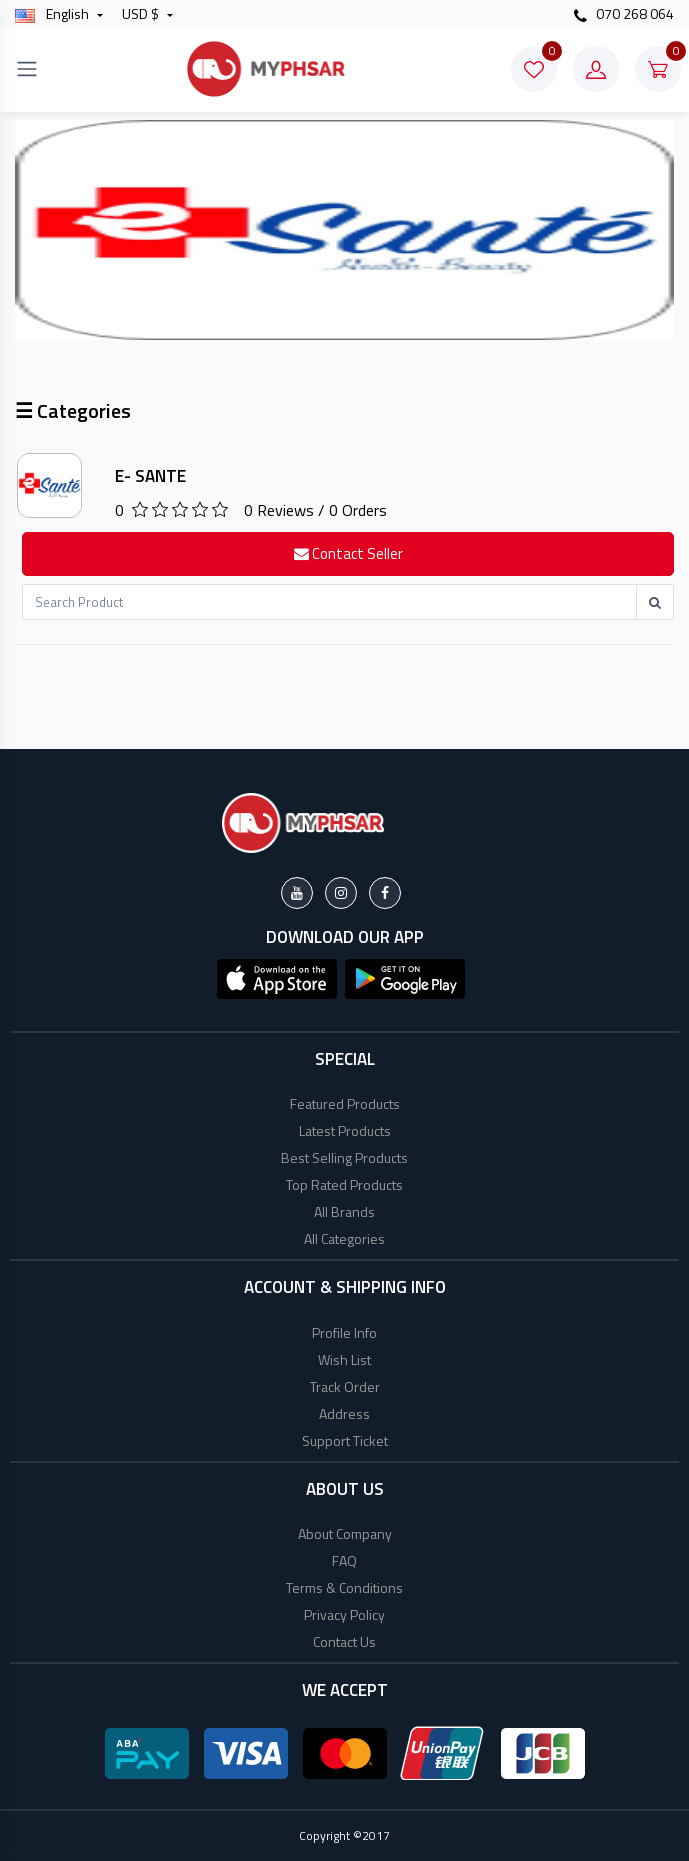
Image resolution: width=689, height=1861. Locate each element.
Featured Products (345, 1103)
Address (344, 1413)
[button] (277, 977)
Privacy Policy (344, 1614)
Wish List (344, 1359)
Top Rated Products (344, 1184)
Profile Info (344, 1332)
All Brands (344, 1211)
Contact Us (344, 1641)
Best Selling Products (344, 1157)
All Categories (344, 1238)
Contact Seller (348, 553)
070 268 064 (624, 13)
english (53, 13)
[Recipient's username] (329, 601)
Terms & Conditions (344, 1587)
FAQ (344, 1560)
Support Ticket (345, 1440)
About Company (345, 1533)
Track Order (345, 1386)
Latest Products (345, 1130)
